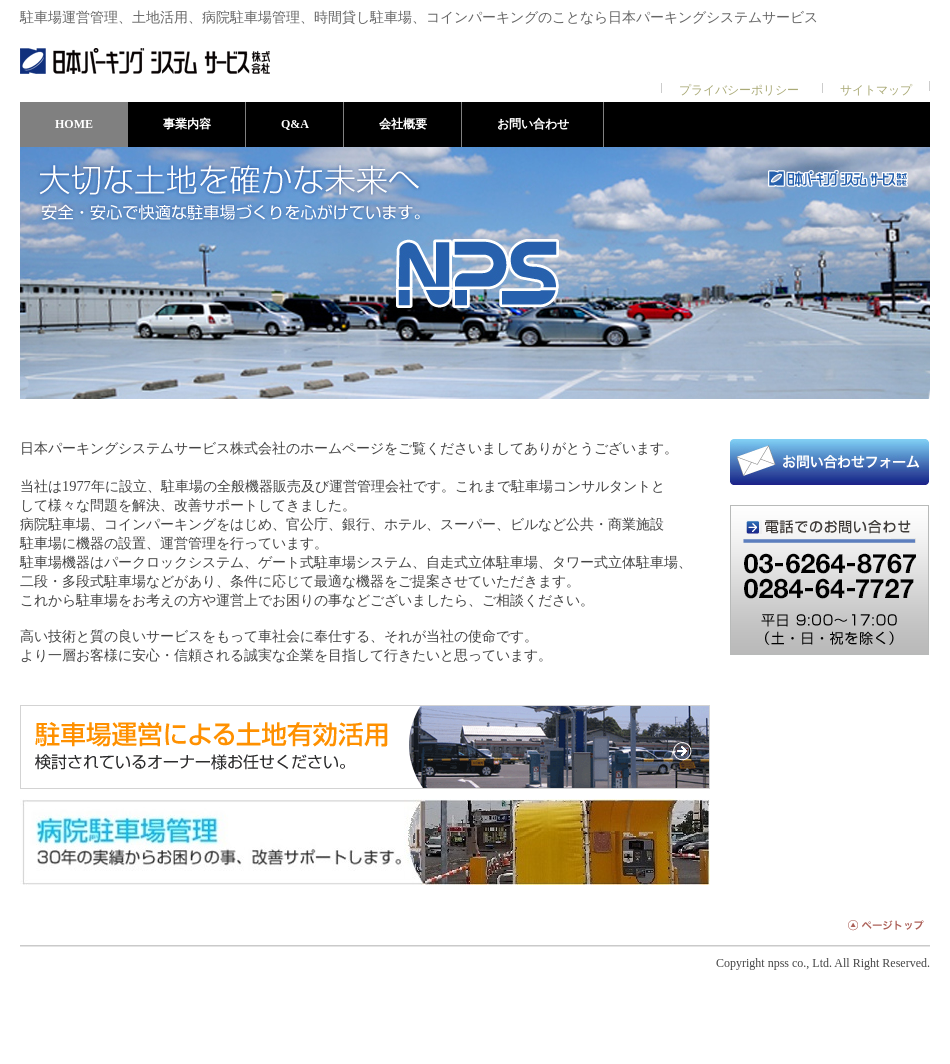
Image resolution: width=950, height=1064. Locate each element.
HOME (74, 124)
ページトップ (883, 924)
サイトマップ (876, 90)
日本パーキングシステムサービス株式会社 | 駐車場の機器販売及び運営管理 (145, 61)
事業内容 (187, 124)
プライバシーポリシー (739, 90)
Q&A (295, 124)
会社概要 (403, 124)
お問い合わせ (533, 124)
